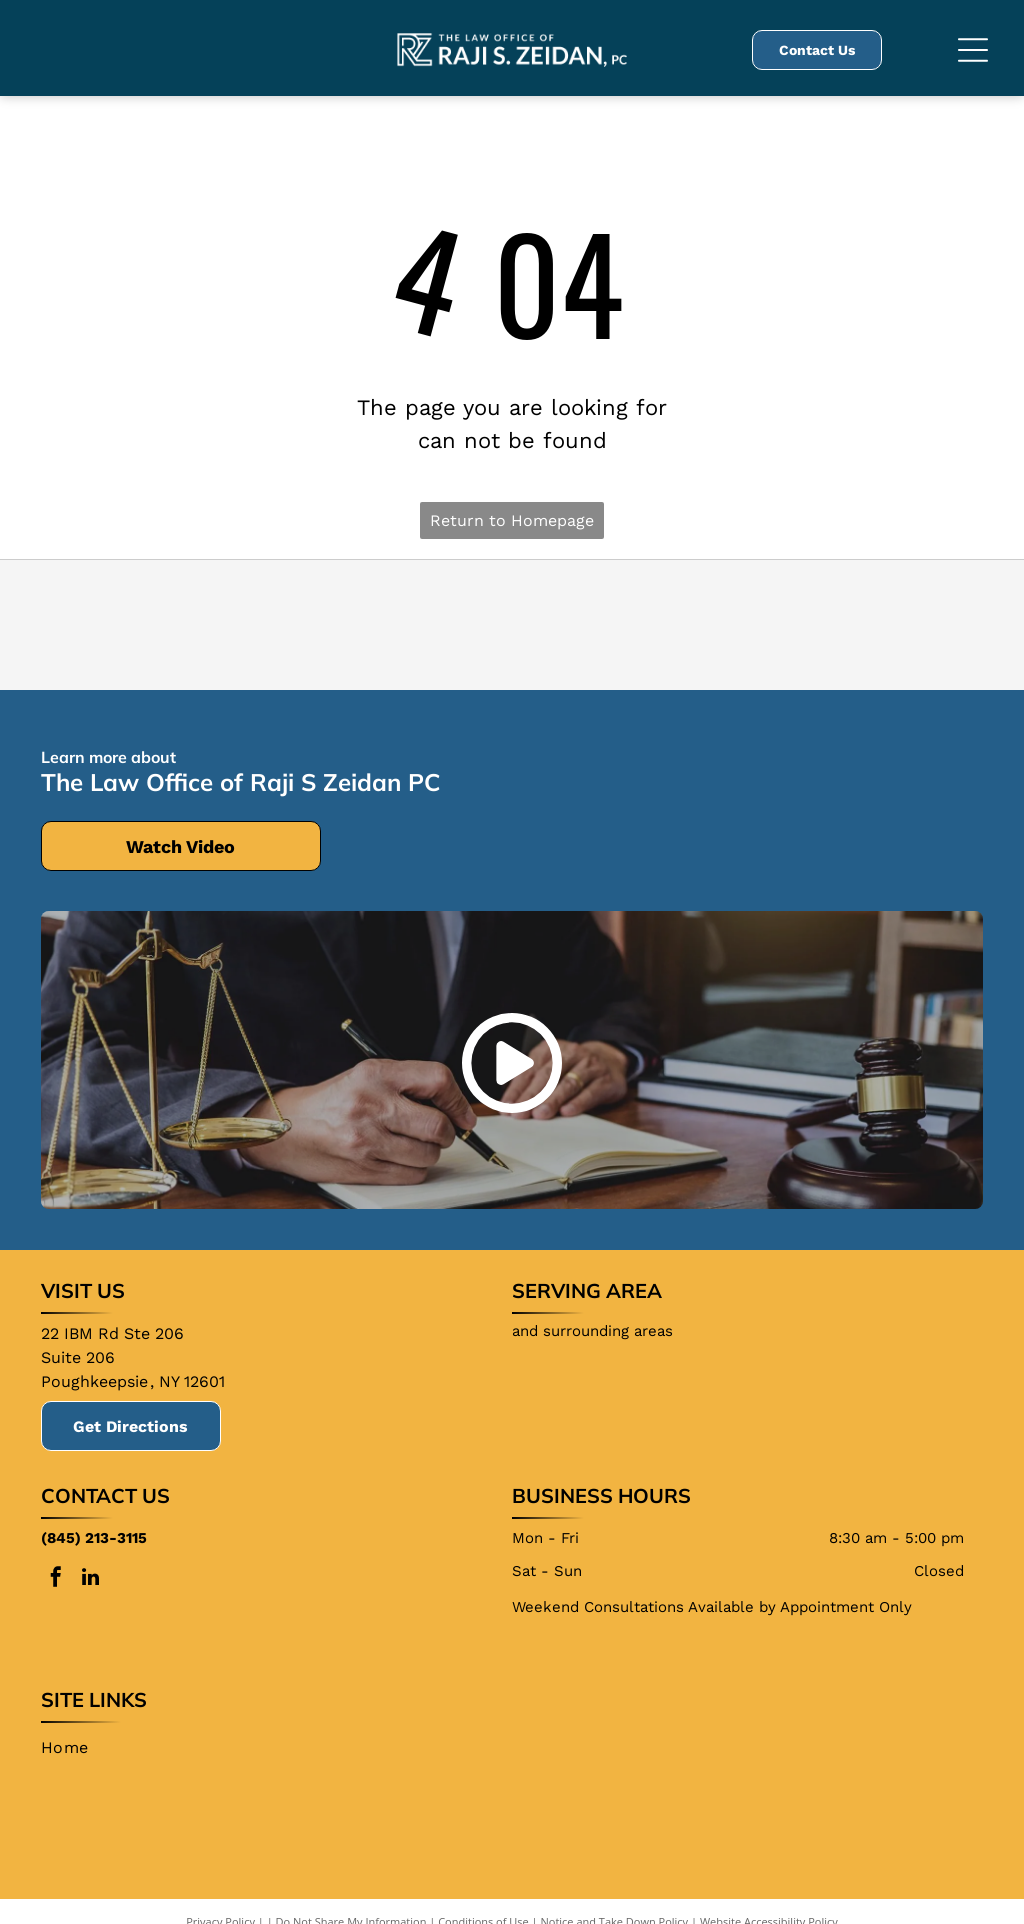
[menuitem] (72, 1748)
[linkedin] (91, 1579)
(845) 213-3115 (94, 1538)
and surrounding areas (592, 1331)
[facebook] (56, 1579)
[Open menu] (973, 50)
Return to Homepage (512, 520)
